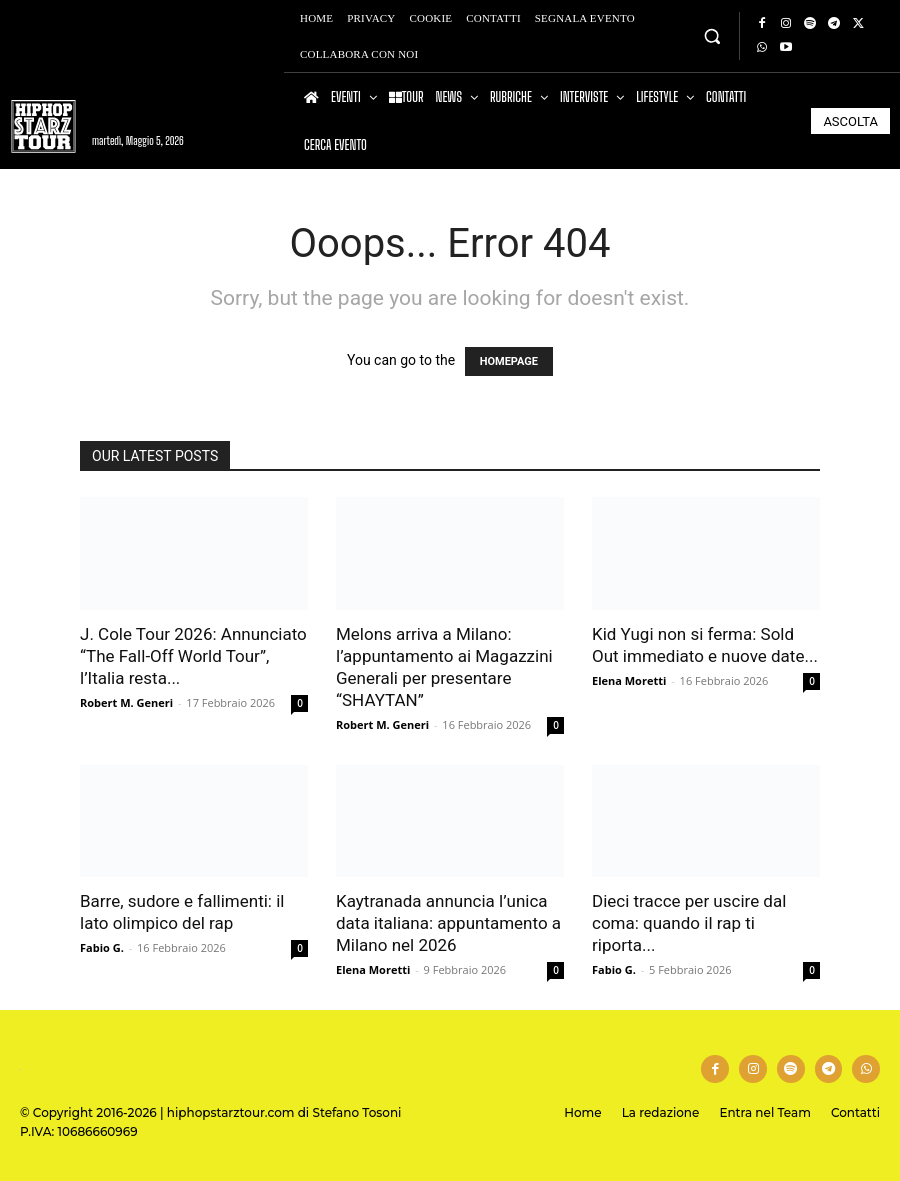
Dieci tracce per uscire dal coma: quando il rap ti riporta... (689, 923)
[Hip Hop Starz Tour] (43, 126)
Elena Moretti (629, 680)
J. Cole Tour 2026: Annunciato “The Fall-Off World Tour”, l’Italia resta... (193, 656)
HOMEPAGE (509, 361)
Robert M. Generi (126, 702)
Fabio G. (102, 947)
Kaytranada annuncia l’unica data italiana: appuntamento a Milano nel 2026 (448, 923)
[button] (711, 35)
